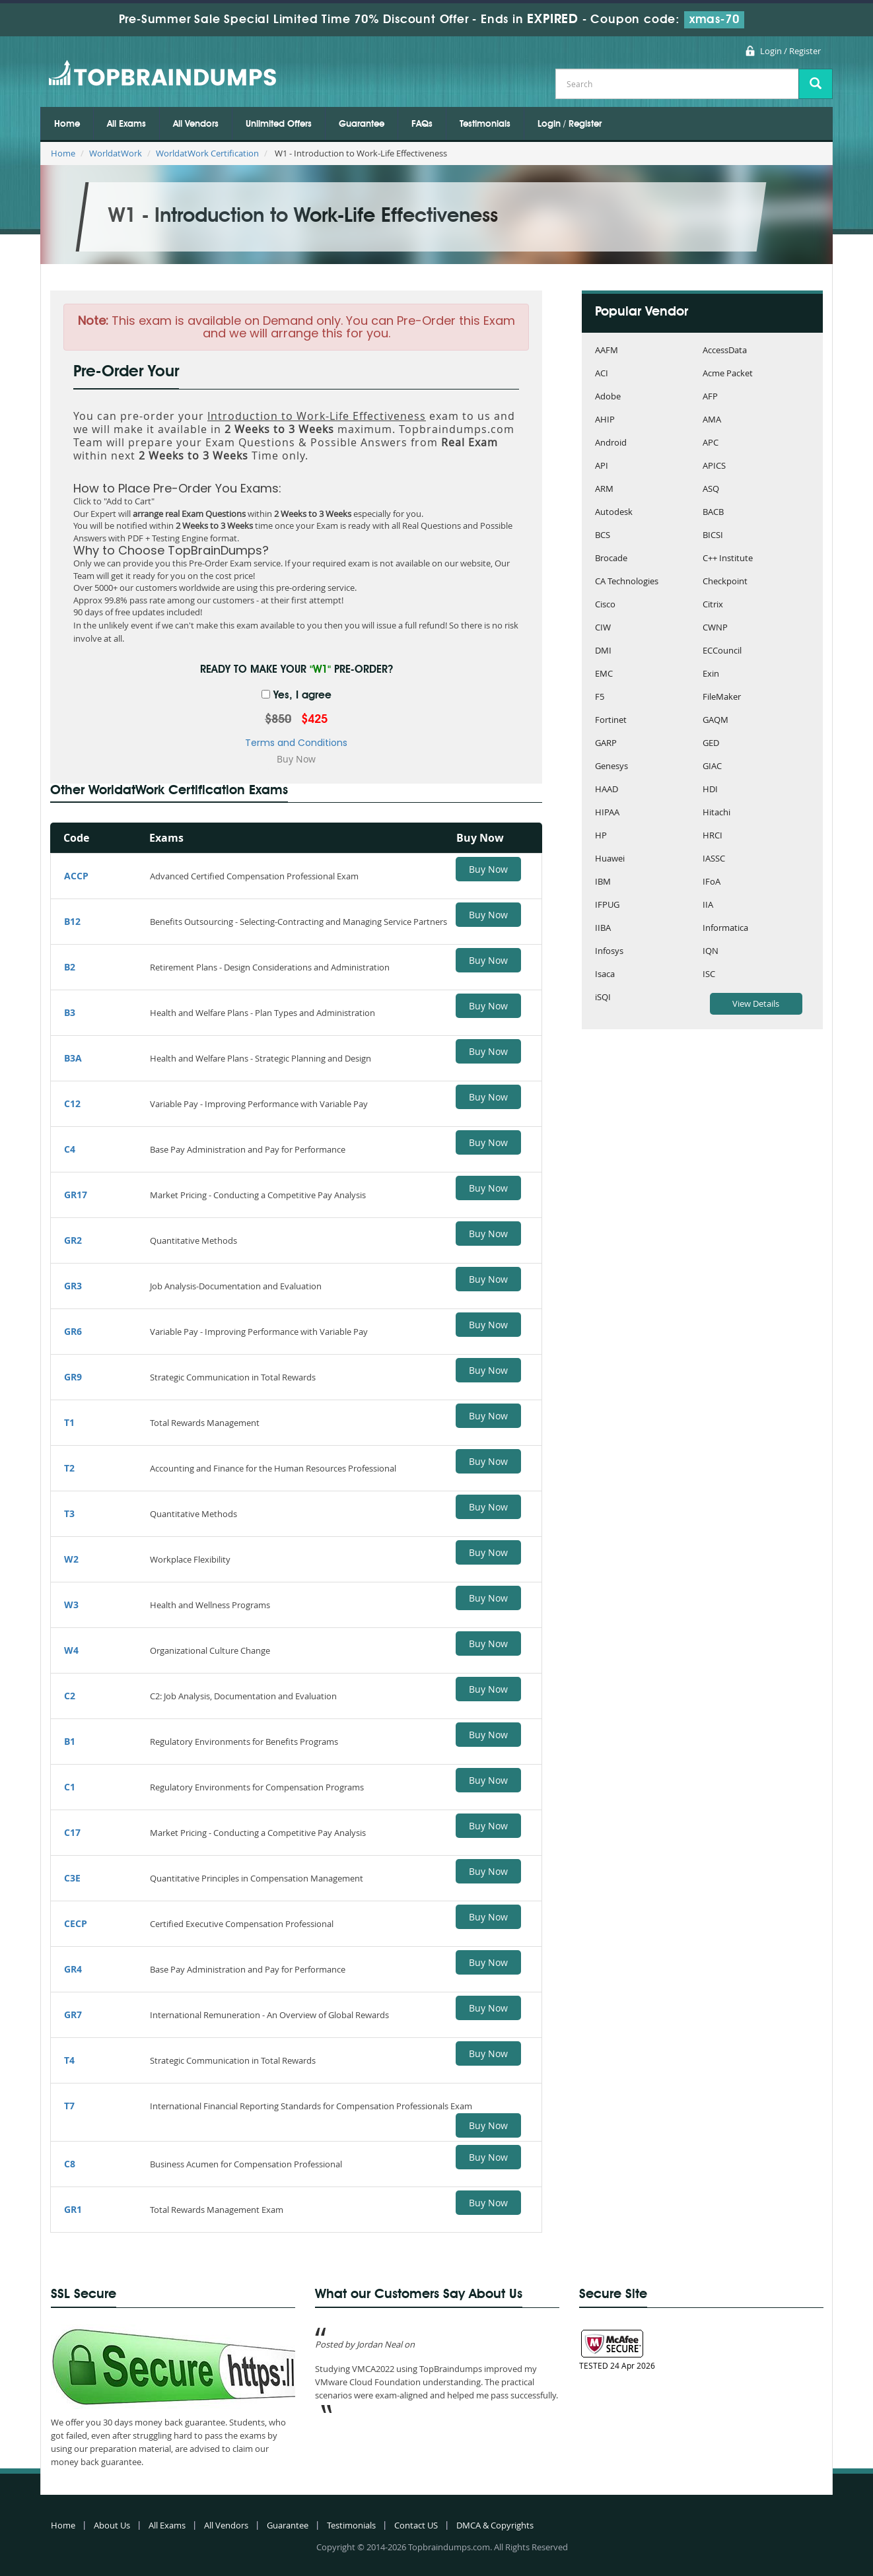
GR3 (73, 1285)
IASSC (714, 859)
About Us (112, 2525)
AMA (712, 420)
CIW (603, 628)
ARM (604, 489)
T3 (69, 1513)
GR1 (73, 2209)
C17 (72, 1832)
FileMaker (722, 697)
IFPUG (607, 905)
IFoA (711, 882)
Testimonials (485, 124)
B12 (72, 921)
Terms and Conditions (296, 742)
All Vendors (196, 124)
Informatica (725, 928)
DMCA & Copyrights (495, 2525)
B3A (73, 1058)
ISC (709, 975)
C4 (69, 1149)
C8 (69, 2163)
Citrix (713, 605)
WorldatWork (115, 153)
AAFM (606, 351)
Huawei (610, 859)
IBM (603, 882)
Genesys (611, 767)
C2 (69, 1695)
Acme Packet (728, 374)
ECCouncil (722, 651)
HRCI (712, 836)
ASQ (711, 489)
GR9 (73, 1377)
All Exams (126, 124)
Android (611, 443)
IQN (710, 952)
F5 (599, 697)
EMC (604, 674)
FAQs (422, 124)
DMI (603, 651)
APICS (714, 466)
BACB (713, 513)
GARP (606, 744)
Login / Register (790, 51)
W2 (71, 1559)
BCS (602, 536)
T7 (69, 2105)
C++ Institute (728, 559)
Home (67, 124)
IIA (708, 905)
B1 (69, 1741)
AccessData (725, 351)
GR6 (73, 1331)
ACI (601, 374)
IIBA (603, 928)
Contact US (416, 2525)
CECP (75, 1923)
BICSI (713, 536)
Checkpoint (725, 582)
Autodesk (614, 513)
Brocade (611, 559)
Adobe (608, 397)
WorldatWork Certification (207, 153)
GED (711, 744)
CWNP (715, 628)
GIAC (712, 767)
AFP (710, 397)
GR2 (73, 1240)
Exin (711, 674)
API (601, 466)
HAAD (606, 790)
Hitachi (716, 813)
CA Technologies (626, 582)
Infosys (609, 952)
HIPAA (607, 813)
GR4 (73, 1969)
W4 (71, 1650)
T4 (69, 2060)
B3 (69, 1012)
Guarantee (361, 124)
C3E (72, 1878)
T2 (69, 1468)
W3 (71, 1604)
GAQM (715, 721)
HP (601, 836)
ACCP (76, 875)
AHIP (605, 420)
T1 (69, 1422)
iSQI (603, 998)
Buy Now (488, 869)
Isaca (605, 975)
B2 (69, 967)
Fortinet (611, 721)
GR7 (73, 2014)
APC (710, 443)
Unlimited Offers (279, 124)
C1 (69, 1786)
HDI (710, 790)
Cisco (605, 605)
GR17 (75, 1194)
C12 (72, 1103)
